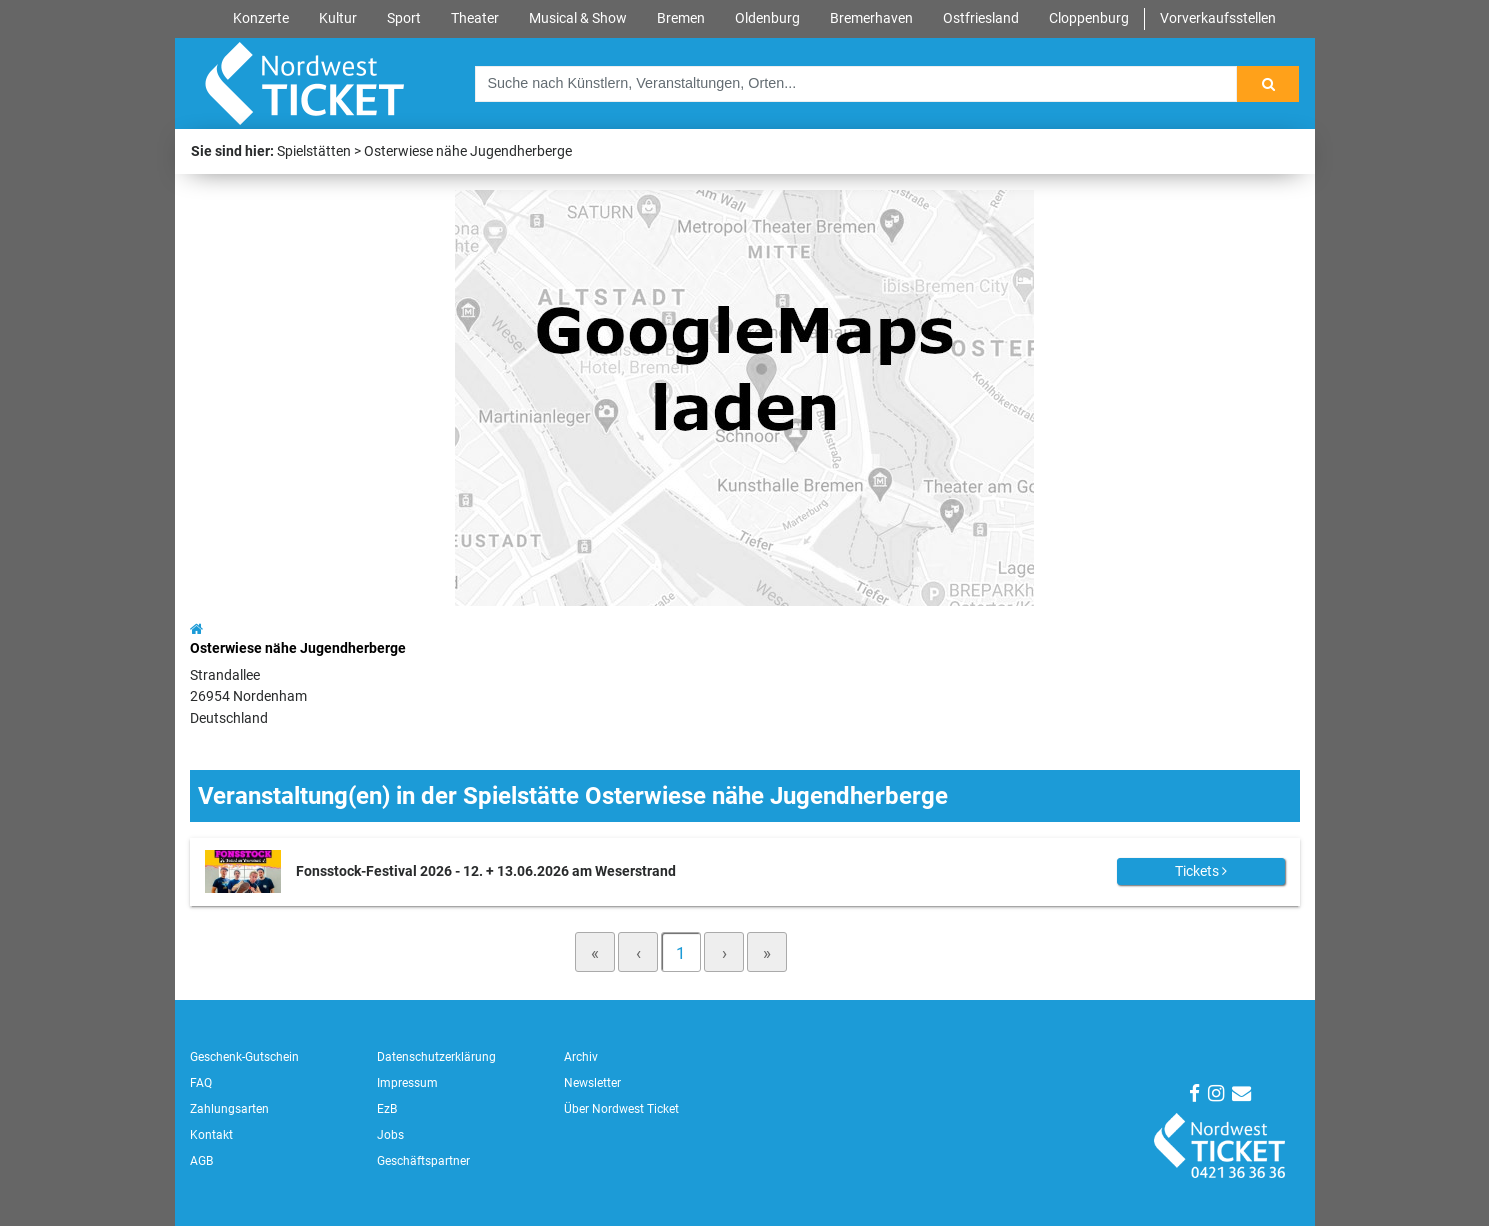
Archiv (581, 1057)
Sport (404, 18)
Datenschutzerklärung (436, 1057)
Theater (475, 18)
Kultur (338, 18)
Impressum (407, 1083)
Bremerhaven (871, 18)
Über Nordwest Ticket (621, 1109)
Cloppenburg (1089, 18)
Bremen (681, 18)
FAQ (201, 1083)
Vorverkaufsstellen (1218, 18)
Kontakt (211, 1135)
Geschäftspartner (423, 1161)
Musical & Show (578, 18)
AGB (201, 1161)
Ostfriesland (981, 18)
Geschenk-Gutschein (244, 1057)
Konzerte (261, 18)
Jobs (390, 1135)
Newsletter (592, 1083)
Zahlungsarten (229, 1109)
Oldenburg (767, 18)
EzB (387, 1109)
